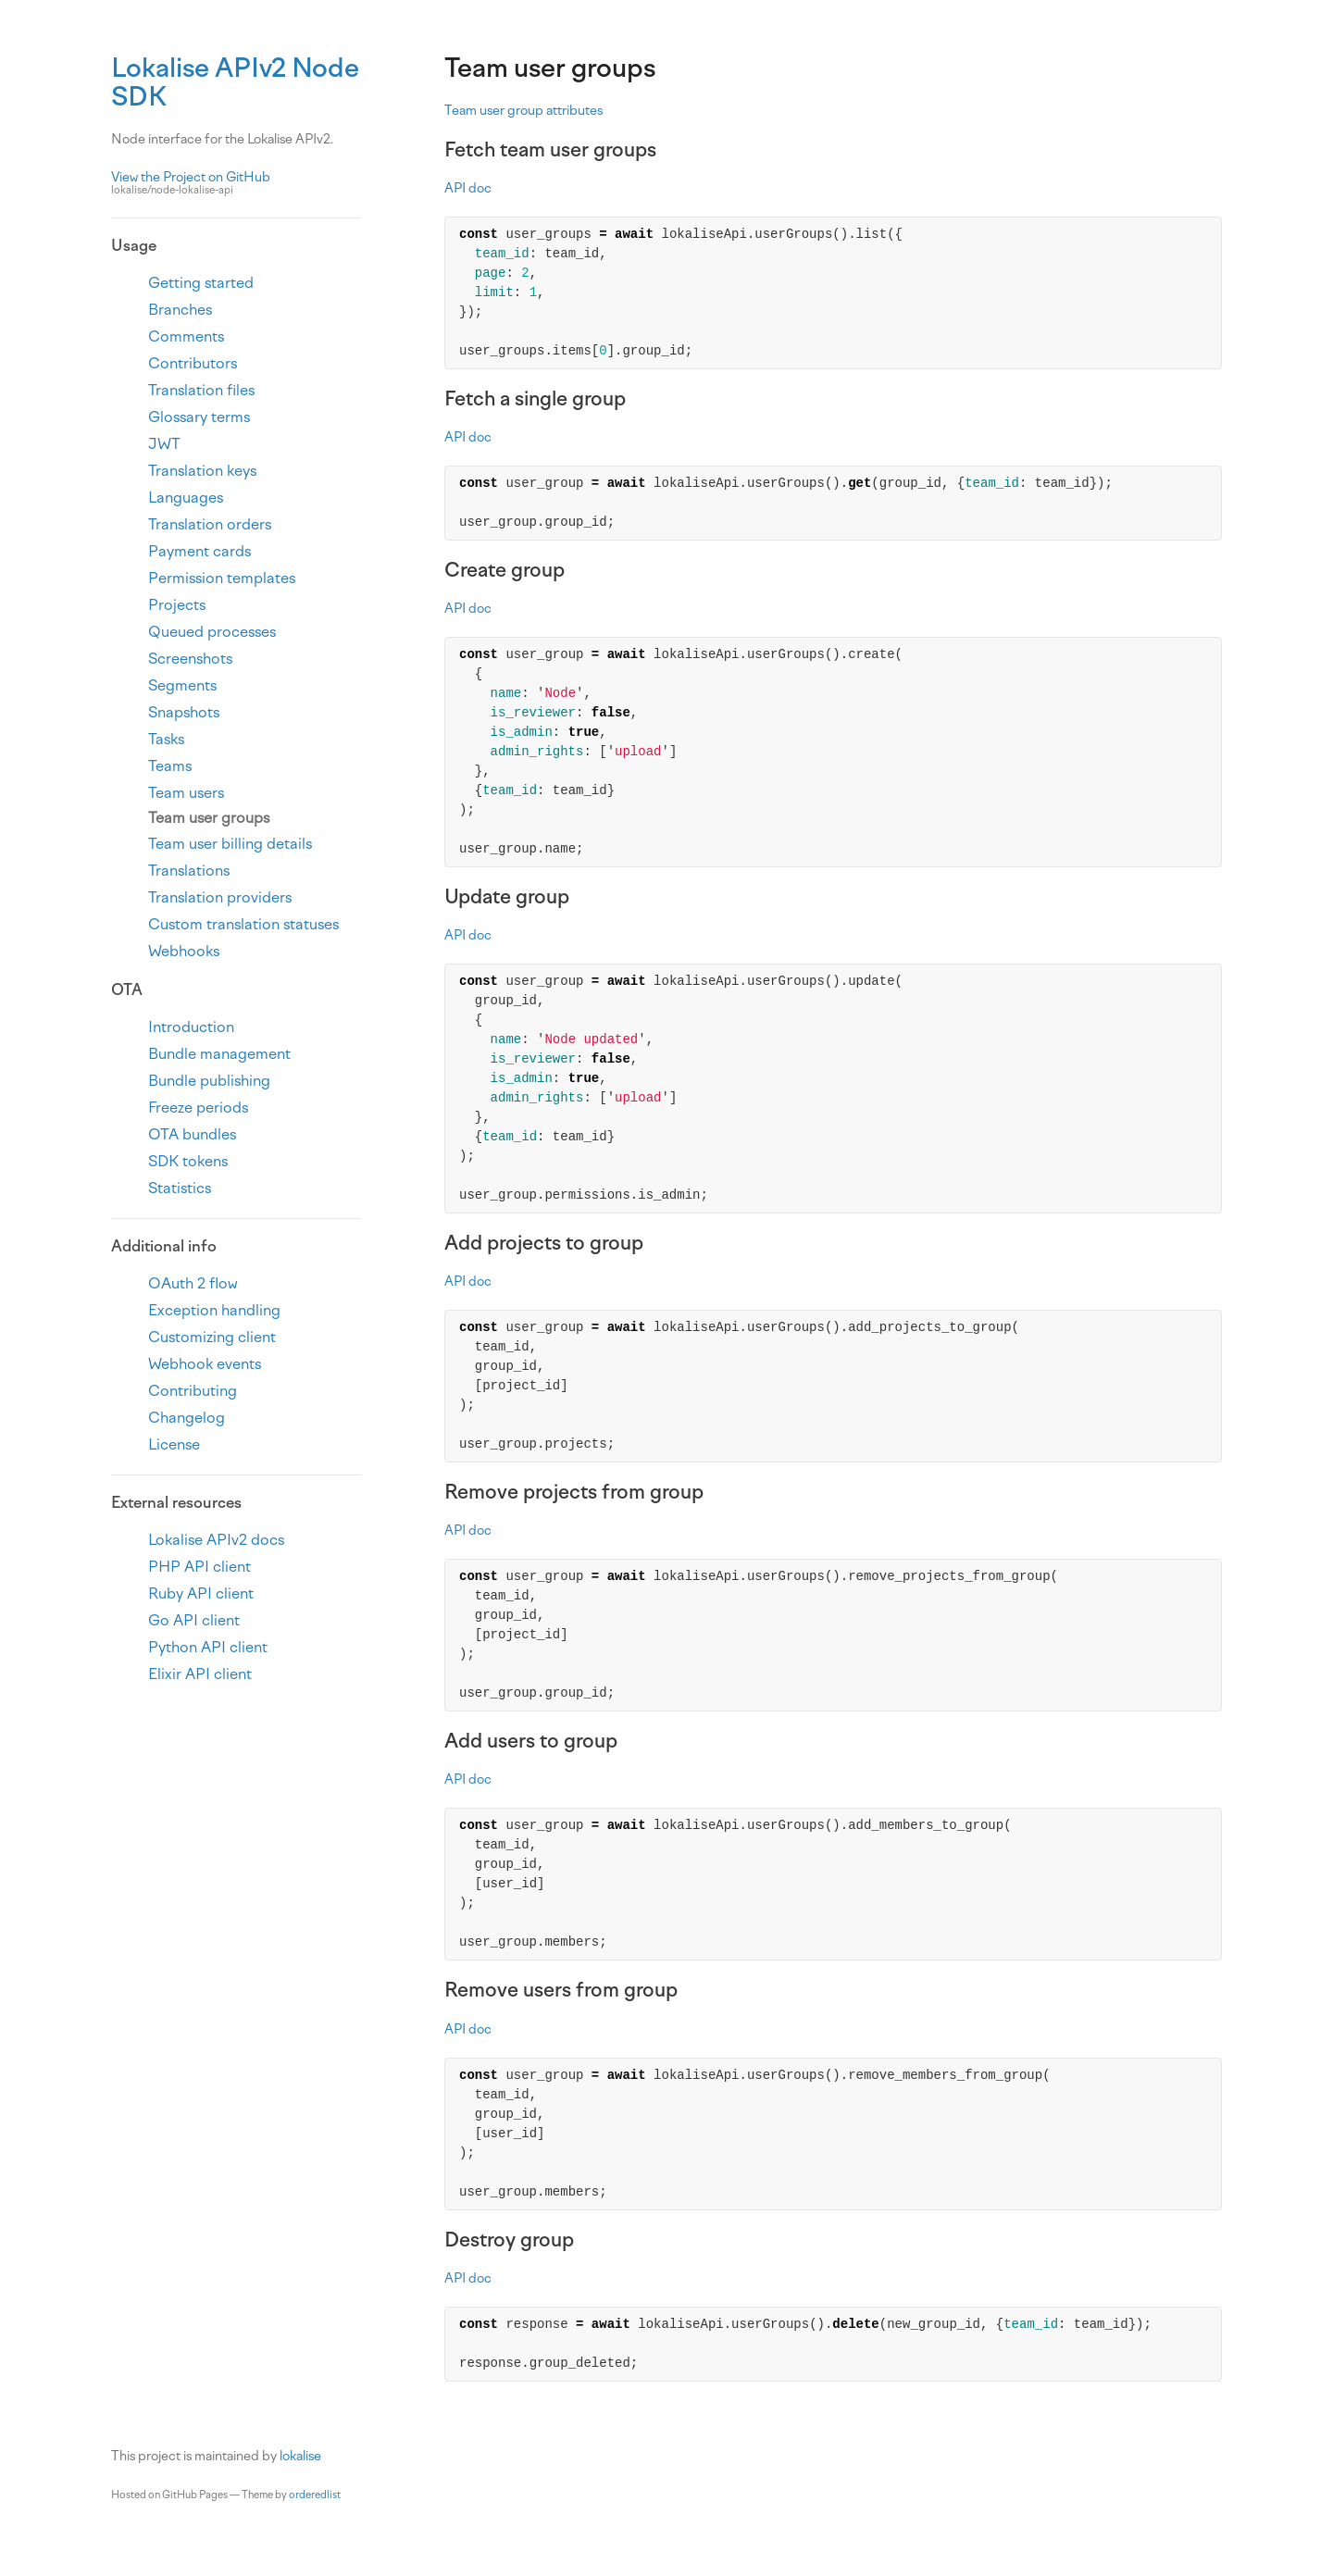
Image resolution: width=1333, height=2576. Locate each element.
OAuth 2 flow (193, 1283)
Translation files (201, 390)
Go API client (194, 1620)
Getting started (201, 283)
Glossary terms (199, 417)
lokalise (300, 2456)
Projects (177, 605)
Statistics (179, 1188)
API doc (468, 188)
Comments (186, 336)
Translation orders (209, 524)
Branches (180, 309)
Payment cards (199, 551)
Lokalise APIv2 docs (216, 1540)
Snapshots (183, 712)
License (174, 1444)
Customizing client (212, 1337)
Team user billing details (230, 843)
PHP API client (199, 1566)
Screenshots (190, 658)
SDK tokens (188, 1161)
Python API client (208, 1647)
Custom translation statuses (243, 924)
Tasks (166, 739)
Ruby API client (201, 1593)
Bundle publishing (209, 1080)
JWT (164, 444)
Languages (185, 497)
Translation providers (220, 897)
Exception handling (214, 1310)
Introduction (191, 1027)
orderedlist (315, 2495)
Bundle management (219, 1054)
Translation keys (202, 470)
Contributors (192, 363)
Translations (189, 870)
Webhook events (204, 1364)
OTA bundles (192, 1134)
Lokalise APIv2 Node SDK (235, 82)
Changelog (186, 1417)
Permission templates (221, 578)
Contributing (192, 1391)
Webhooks (183, 951)
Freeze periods (198, 1107)
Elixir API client (200, 1674)
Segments (182, 685)
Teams (170, 766)
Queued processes (212, 632)
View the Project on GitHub (236, 184)
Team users (186, 793)
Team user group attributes (523, 110)
